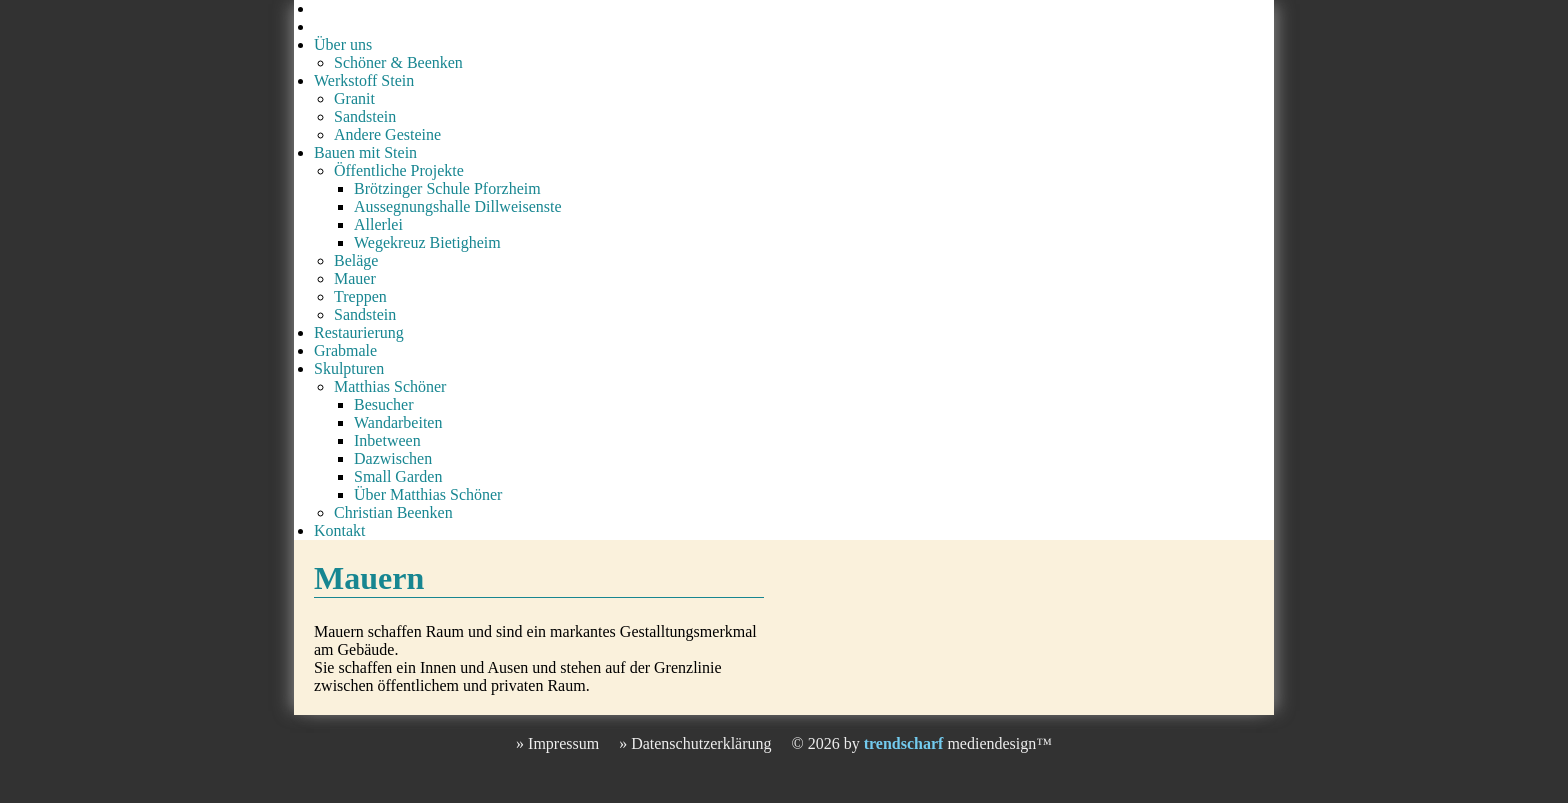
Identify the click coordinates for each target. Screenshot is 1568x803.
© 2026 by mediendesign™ (922, 743)
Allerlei (378, 224)
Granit (354, 98)
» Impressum (557, 743)
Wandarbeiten (398, 422)
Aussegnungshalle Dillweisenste (458, 206)
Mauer (355, 278)
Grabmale (345, 350)
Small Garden (398, 476)
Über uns (343, 44)
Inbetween (387, 440)
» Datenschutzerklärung (695, 743)
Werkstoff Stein (364, 80)
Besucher (384, 404)
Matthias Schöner (390, 386)
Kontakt (340, 530)
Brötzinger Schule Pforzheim (447, 188)
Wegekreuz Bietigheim (427, 242)
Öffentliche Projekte (399, 170)
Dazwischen (393, 458)
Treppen (360, 296)
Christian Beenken (393, 512)
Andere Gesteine (387, 134)
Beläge (356, 260)
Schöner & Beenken (398, 62)
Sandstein (365, 116)
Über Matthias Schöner (428, 494)
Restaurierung (359, 332)
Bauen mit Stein (365, 152)
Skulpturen (349, 368)
